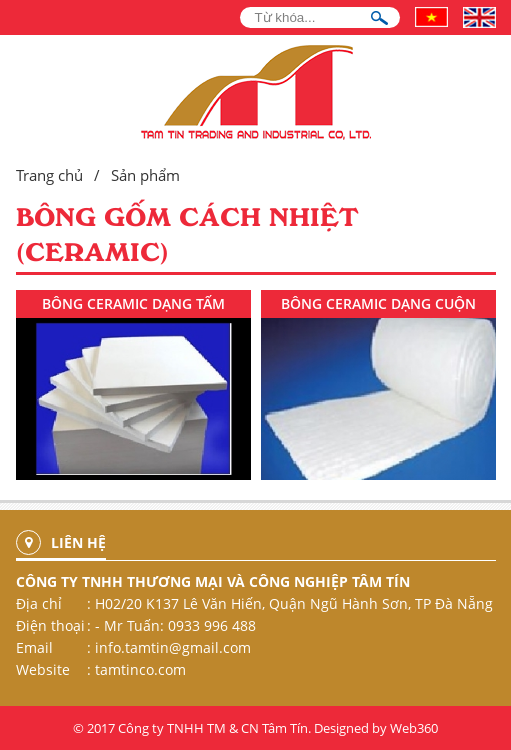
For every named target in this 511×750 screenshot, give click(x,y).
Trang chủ (49, 175)
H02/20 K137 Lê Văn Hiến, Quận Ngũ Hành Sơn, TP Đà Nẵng (294, 603)
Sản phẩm (145, 175)
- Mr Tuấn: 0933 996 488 (175, 625)
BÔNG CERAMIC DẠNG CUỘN (378, 303)
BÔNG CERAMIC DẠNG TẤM (133, 303)
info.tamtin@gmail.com (173, 647)
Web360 (414, 728)
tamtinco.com (140, 669)
